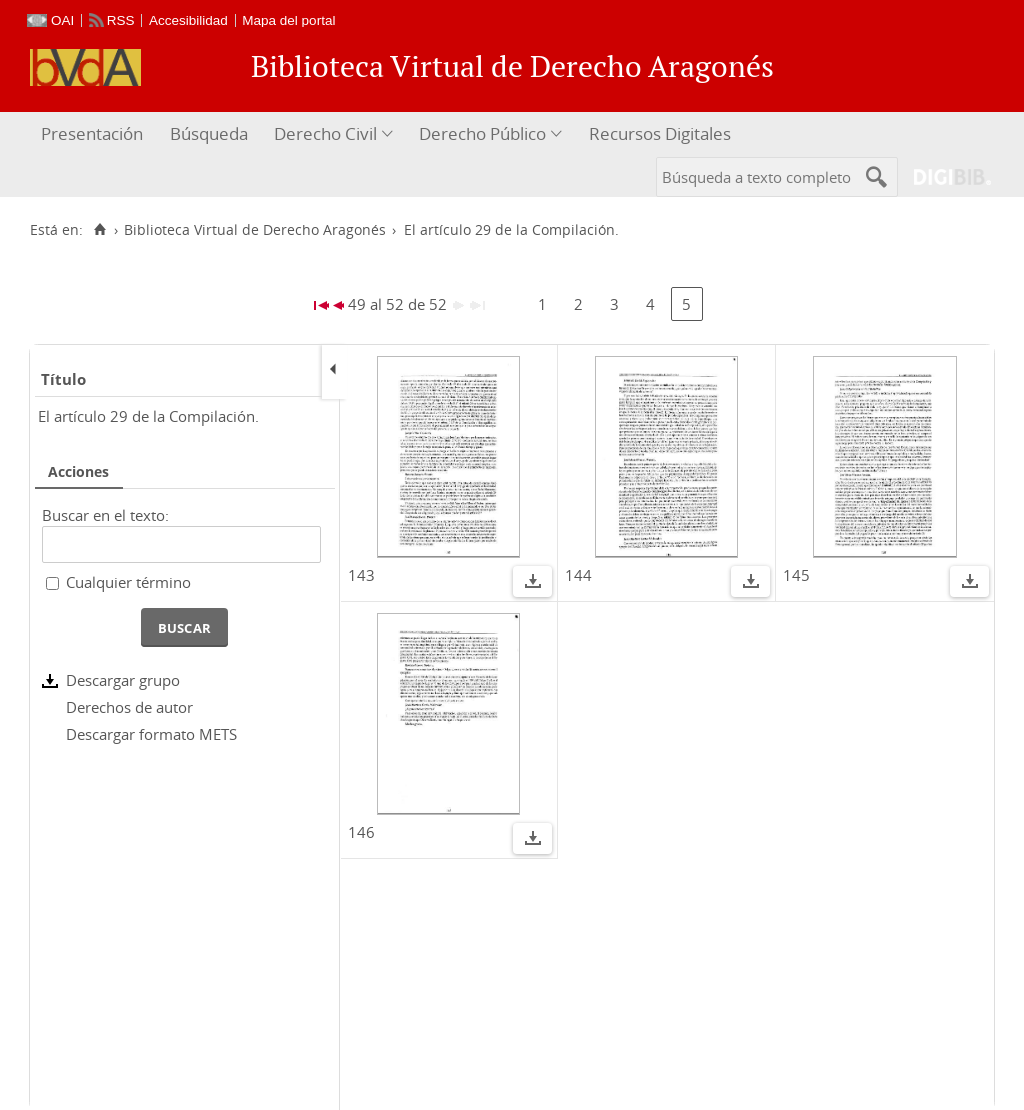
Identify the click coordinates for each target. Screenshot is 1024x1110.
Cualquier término (128, 582)
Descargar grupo (123, 680)
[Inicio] (99, 230)
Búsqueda (209, 133)
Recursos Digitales (660, 133)
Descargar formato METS (151, 734)
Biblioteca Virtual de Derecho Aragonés (255, 230)
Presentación (92, 133)
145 (796, 575)
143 (361, 575)
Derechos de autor (129, 707)
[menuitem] (94, 134)
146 (361, 832)
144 (578, 575)
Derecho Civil (325, 133)
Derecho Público (482, 133)
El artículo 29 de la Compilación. (148, 416)
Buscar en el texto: (105, 515)
